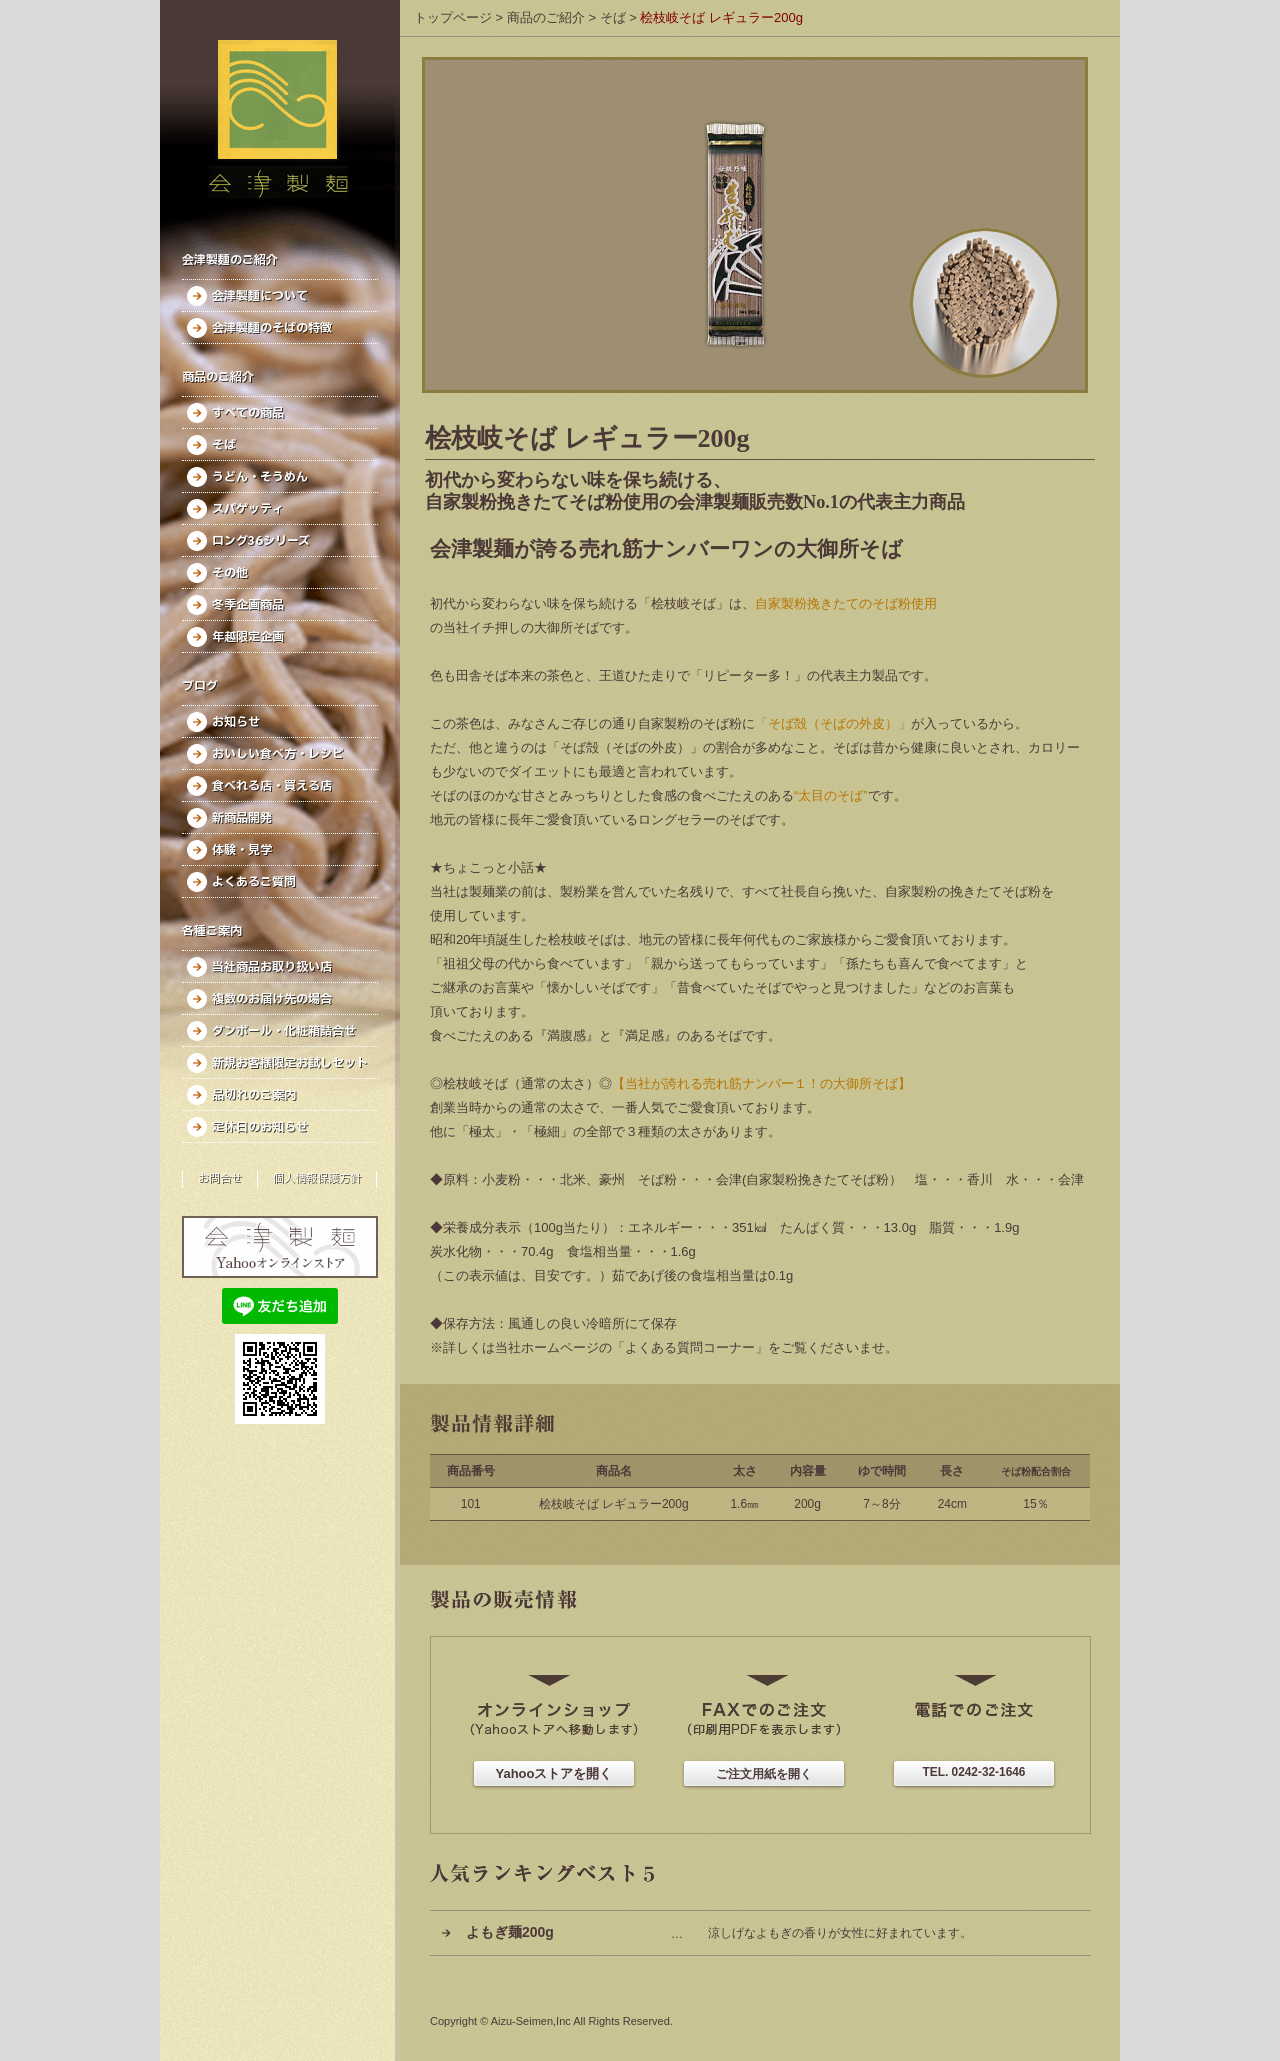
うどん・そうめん (260, 477)
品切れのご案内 (254, 1095)
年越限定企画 (248, 637)
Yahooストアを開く (553, 1773)
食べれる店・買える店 (272, 786)
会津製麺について (260, 296)
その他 (230, 573)
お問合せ (220, 1179)
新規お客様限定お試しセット (290, 1063)
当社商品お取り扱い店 (272, 967)
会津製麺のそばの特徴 (272, 328)
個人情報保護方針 (317, 1179)
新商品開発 (242, 818)
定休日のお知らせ (260, 1127)
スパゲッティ (248, 509)
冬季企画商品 (248, 605)
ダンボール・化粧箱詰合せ (284, 1031)
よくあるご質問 (254, 882)
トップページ (453, 17)
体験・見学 (242, 850)
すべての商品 (248, 413)
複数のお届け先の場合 (272, 999)
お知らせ (236, 722)
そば (224, 445)
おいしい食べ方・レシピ (278, 754)
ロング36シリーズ (261, 541)
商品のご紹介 (546, 17)
